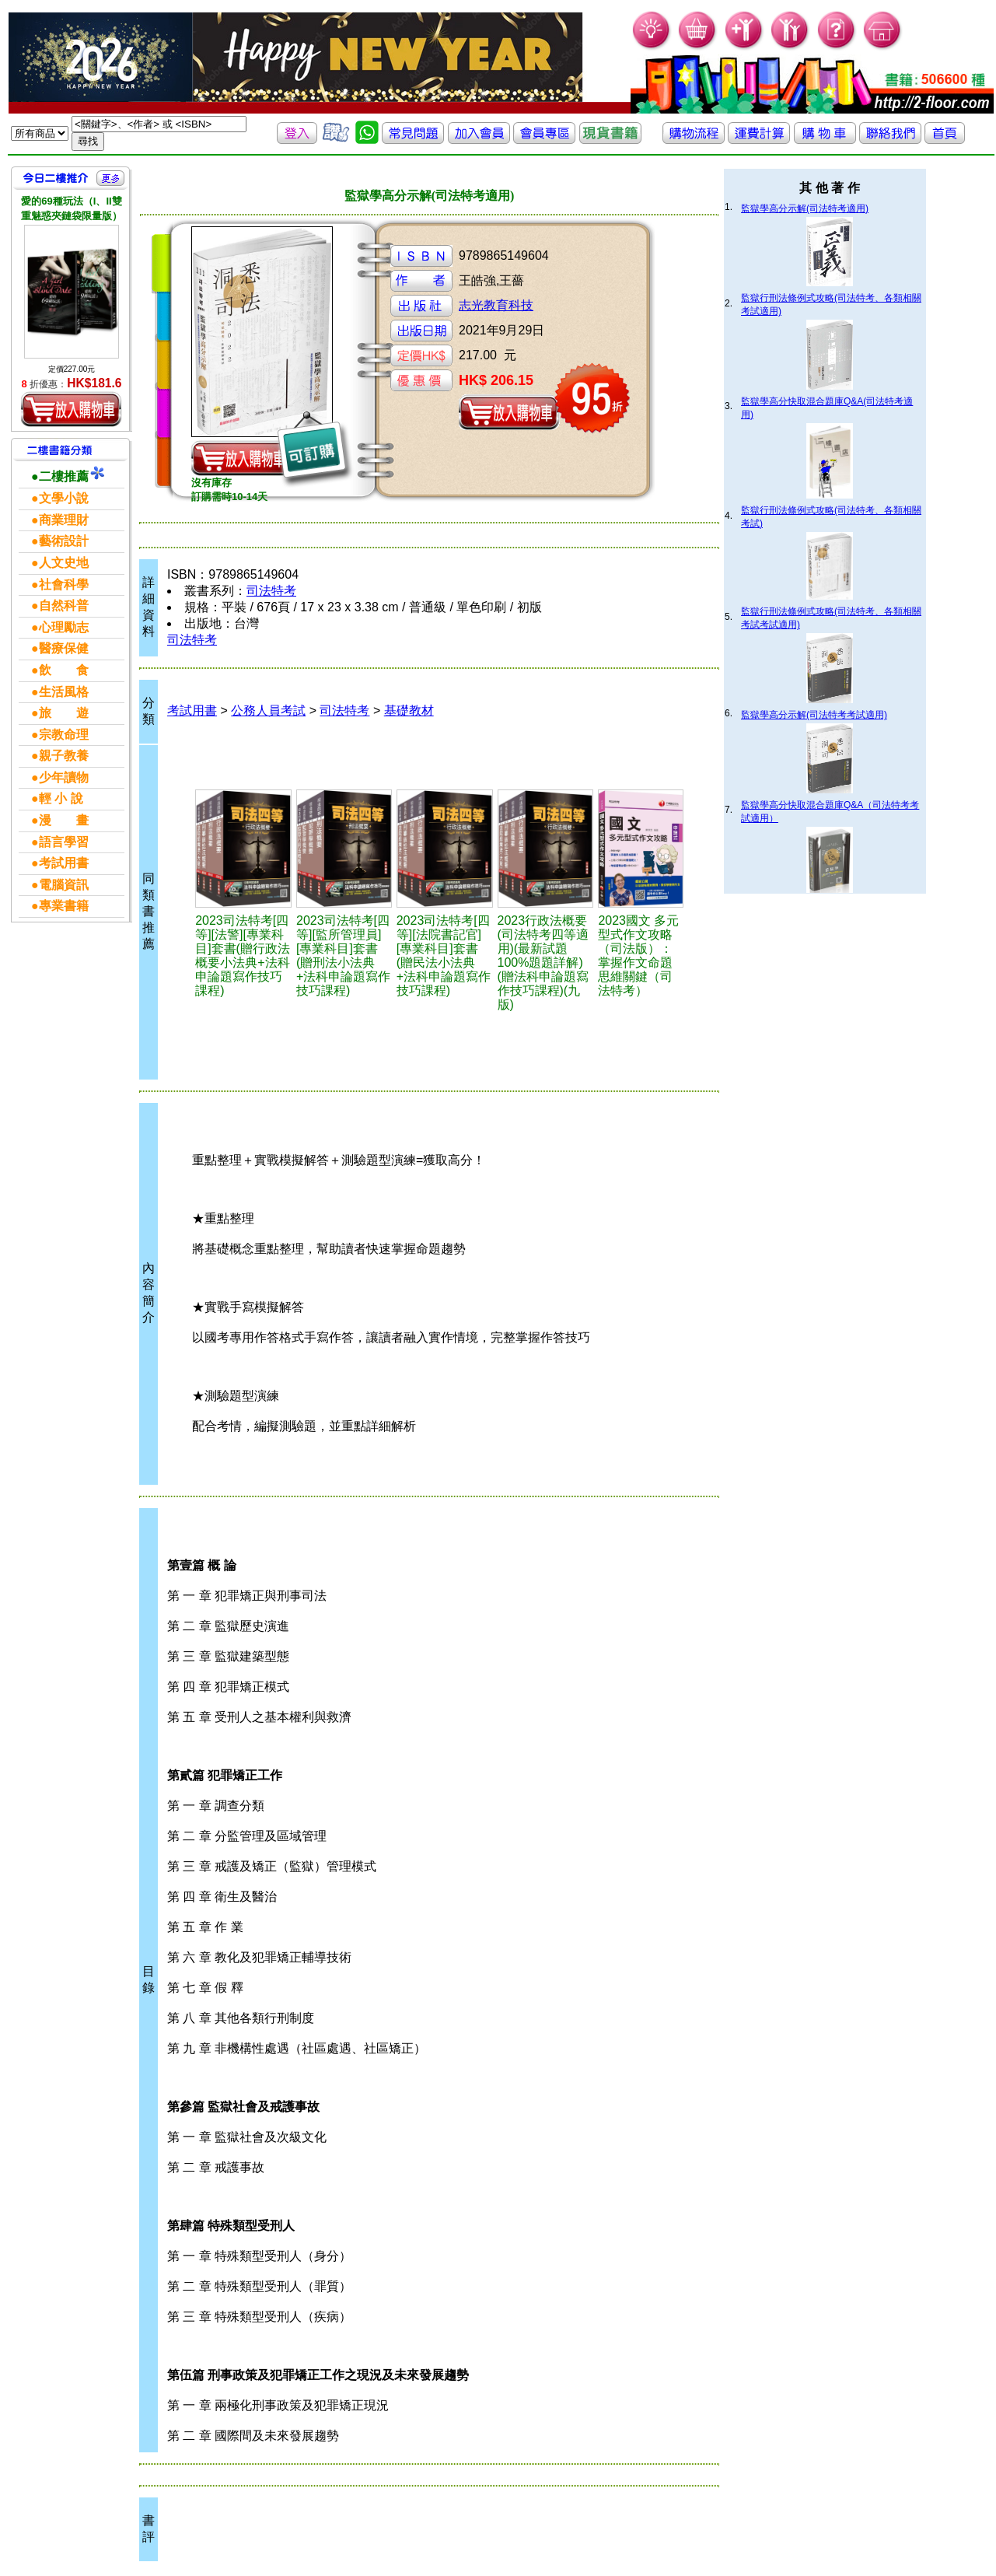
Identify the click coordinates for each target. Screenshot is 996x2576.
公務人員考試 (268, 710)
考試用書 (192, 710)
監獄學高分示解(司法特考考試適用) (814, 714)
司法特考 (271, 590)
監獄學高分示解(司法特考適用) (804, 208)
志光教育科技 (496, 305)
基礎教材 (409, 710)
